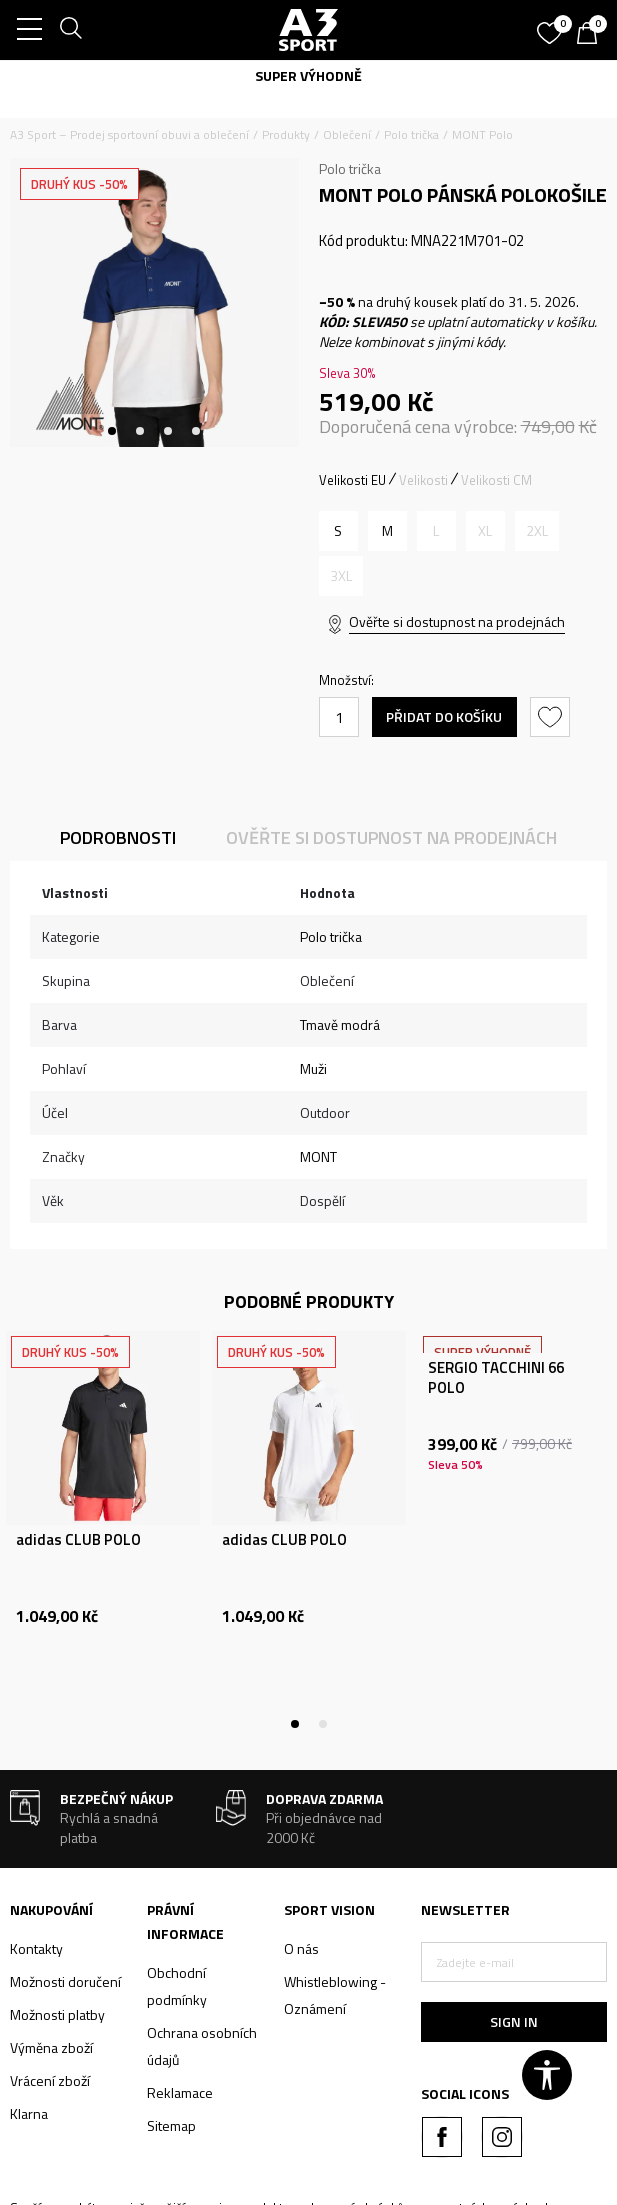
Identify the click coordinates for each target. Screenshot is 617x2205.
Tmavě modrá (340, 1024)
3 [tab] (168, 431)
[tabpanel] (154, 302)
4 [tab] (196, 431)
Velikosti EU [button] (352, 480)
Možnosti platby (57, 2014)
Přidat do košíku (444, 716)
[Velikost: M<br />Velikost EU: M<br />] (387, 531)
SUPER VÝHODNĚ (308, 75)
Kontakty (36, 1948)
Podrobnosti (118, 837)
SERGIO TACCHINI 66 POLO (496, 1378)
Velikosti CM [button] (496, 480)
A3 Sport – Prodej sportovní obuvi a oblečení (129, 134)
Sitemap (171, 2125)
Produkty (286, 134)
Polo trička (411, 134)
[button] (552, 717)
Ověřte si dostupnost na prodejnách (457, 621)
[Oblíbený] (552, 26)
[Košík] (592, 35)
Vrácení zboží (50, 2080)
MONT (318, 1156)
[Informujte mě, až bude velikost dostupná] (436, 531)
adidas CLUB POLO (78, 1540)
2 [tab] (140, 431)
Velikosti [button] (423, 480)
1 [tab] (112, 431)
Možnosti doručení (65, 1981)
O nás (301, 1948)
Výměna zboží (51, 2047)
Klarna (29, 2113)
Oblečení (347, 134)
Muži (313, 1068)
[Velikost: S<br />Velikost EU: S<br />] (338, 531)
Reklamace (180, 2092)
